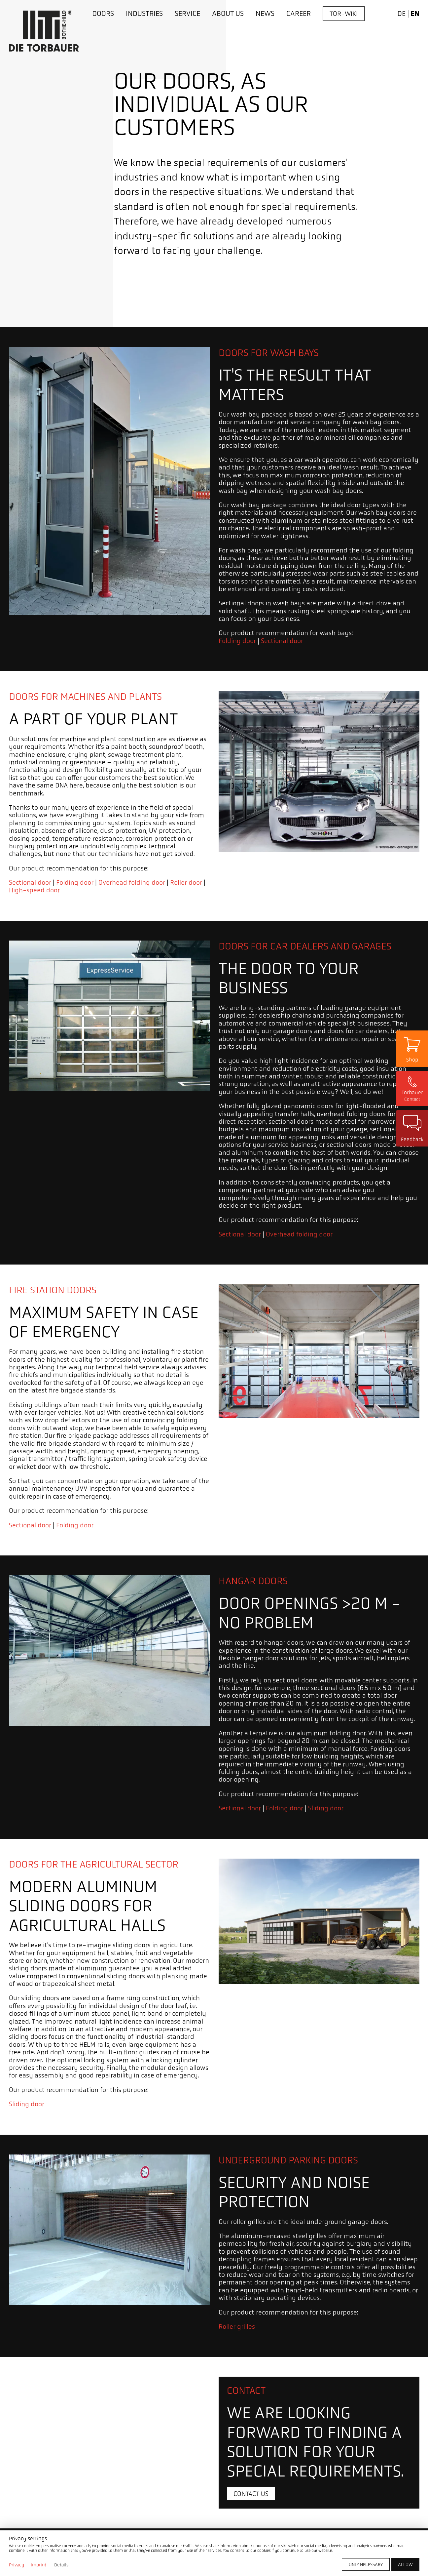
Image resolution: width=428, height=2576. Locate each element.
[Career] (298, 13)
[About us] (228, 13)
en (414, 13)
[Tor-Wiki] (344, 13)
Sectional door (282, 641)
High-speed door (34, 890)
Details (61, 2564)
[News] (265, 13)
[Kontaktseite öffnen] (412, 1088)
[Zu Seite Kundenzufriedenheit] (412, 1128)
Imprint (38, 2564)
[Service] (187, 13)
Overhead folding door (131, 882)
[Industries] (144, 13)
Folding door (237, 641)
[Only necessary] (366, 2564)
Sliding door (325, 1808)
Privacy (16, 2564)
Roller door (186, 882)
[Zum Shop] (412, 1048)
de (401, 13)
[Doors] (103, 13)
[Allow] (405, 2564)
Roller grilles (237, 2326)
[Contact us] (251, 2493)
